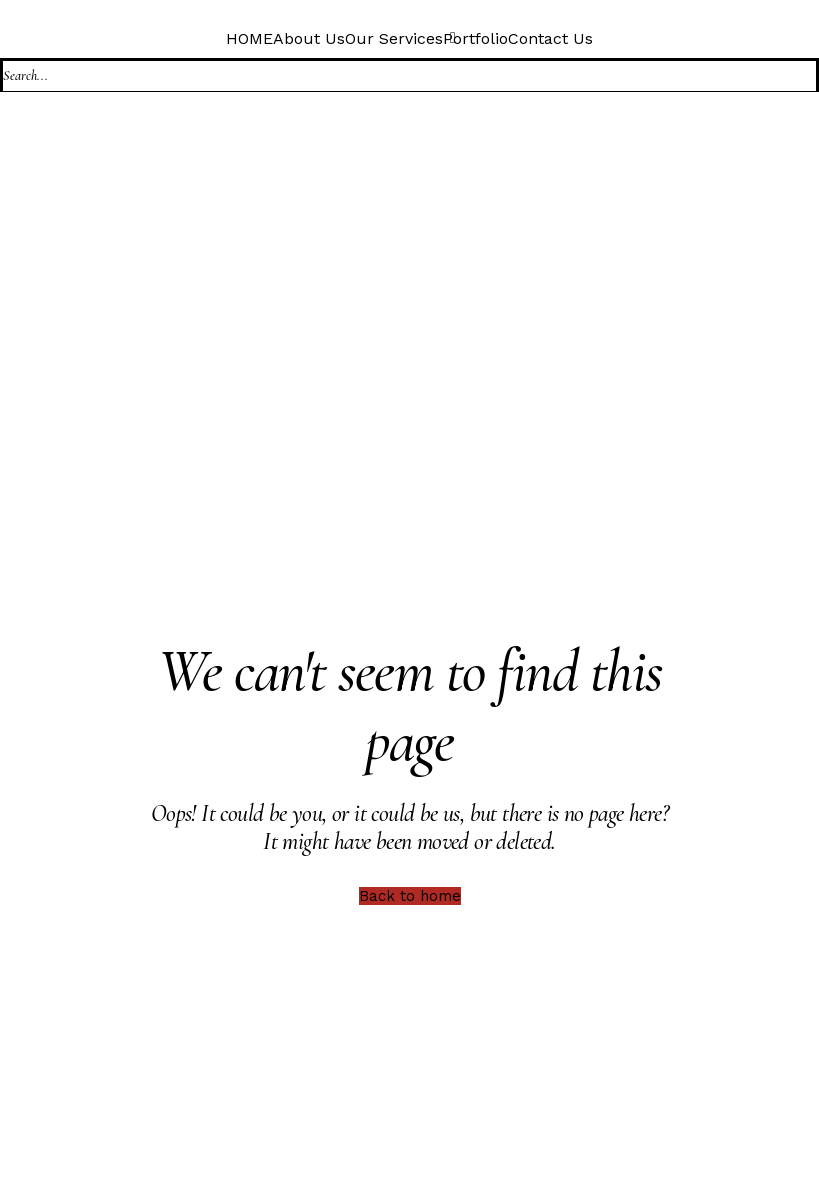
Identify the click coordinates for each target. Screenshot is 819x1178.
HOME (249, 38)
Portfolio (475, 38)
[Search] (409, 75)
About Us (309, 38)
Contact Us (550, 38)
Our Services (394, 38)
